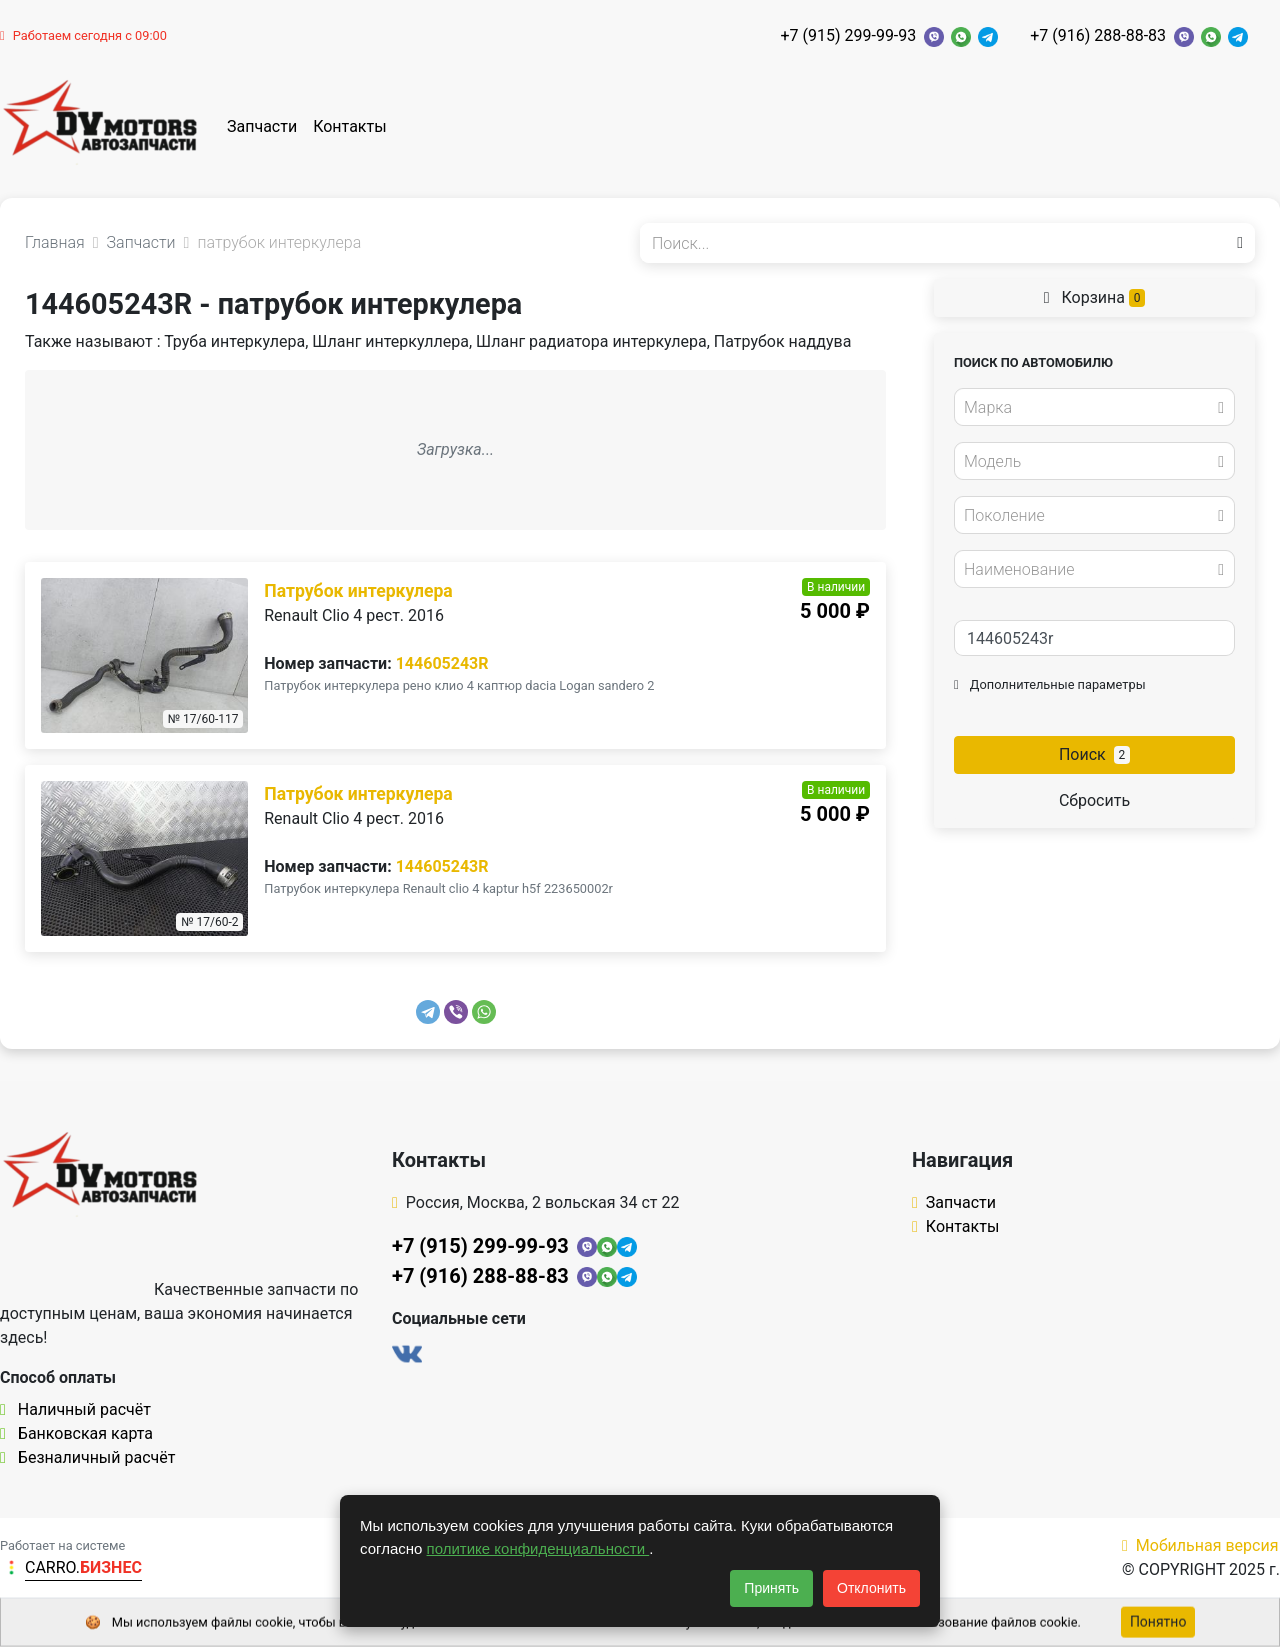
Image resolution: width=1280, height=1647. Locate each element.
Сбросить (1094, 800)
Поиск (1094, 754)
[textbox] (1089, 408)
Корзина (1095, 297)
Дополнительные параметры (1050, 684)
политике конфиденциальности (538, 1548)
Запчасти (262, 126)
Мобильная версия (1200, 1545)
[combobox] (1094, 407)
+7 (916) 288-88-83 (1098, 35)
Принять (771, 1588)
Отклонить (871, 1588)
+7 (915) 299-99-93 (848, 35)
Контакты (349, 126)
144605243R (442, 663)
